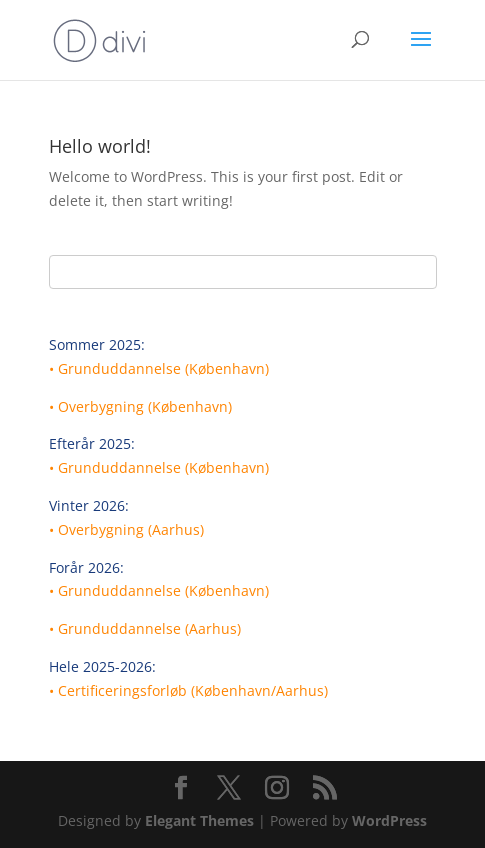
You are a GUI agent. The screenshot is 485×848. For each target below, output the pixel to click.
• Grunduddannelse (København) (159, 368)
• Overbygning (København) (140, 406)
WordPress (389, 820)
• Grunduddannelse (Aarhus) (145, 628)
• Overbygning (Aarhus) (126, 529)
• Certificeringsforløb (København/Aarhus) (188, 690)
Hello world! (100, 146)
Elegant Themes (199, 820)
